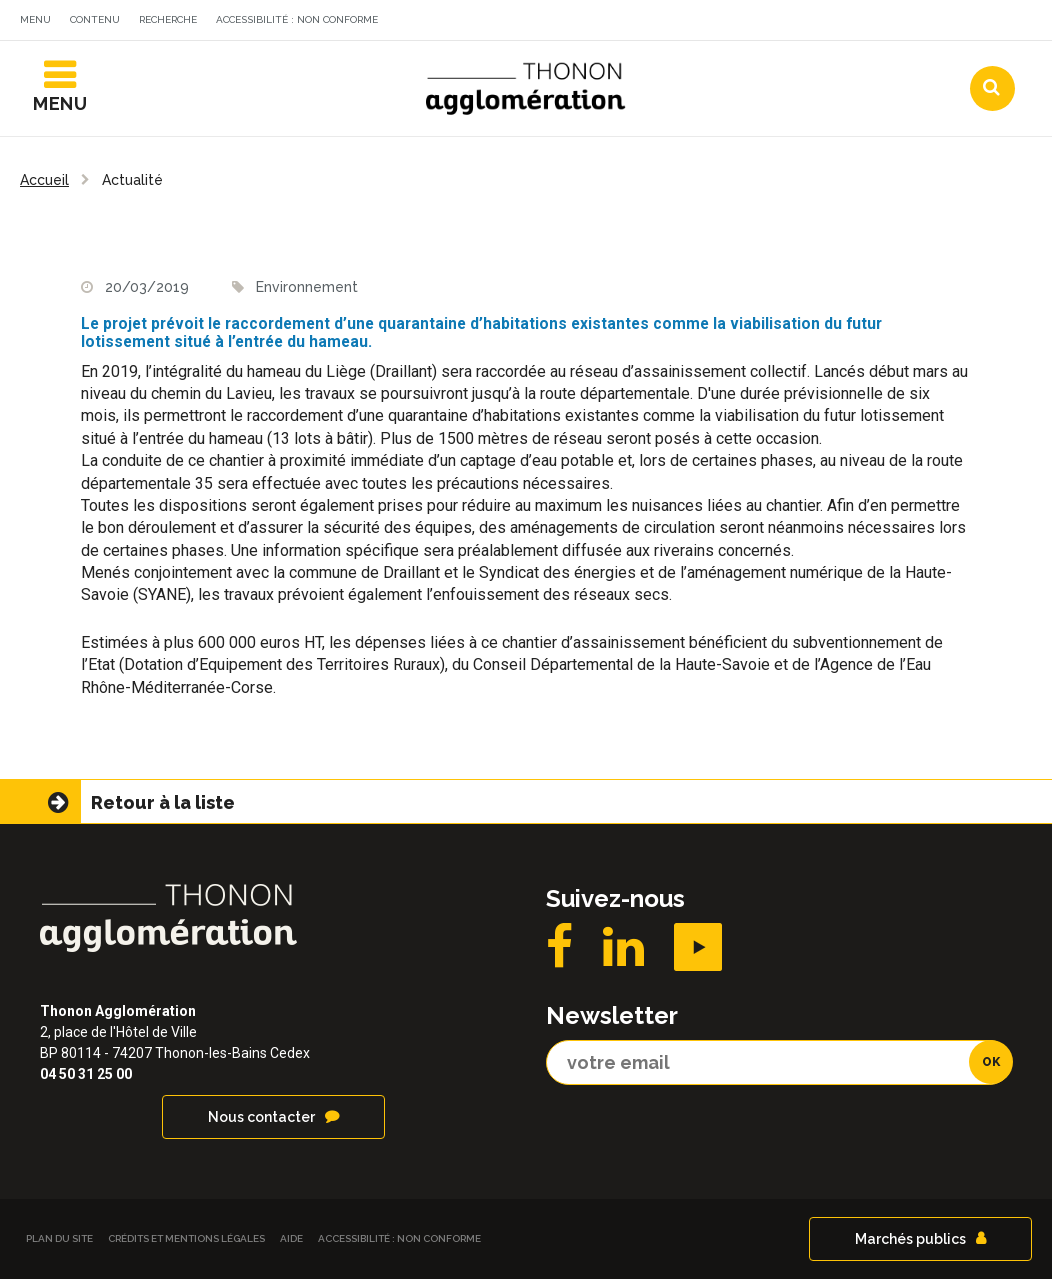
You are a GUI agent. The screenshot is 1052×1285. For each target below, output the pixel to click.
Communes (858, 23)
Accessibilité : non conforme (297, 19)
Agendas (736, 23)
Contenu (95, 19)
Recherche (168, 19)
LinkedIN (623, 953)
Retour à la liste (163, 808)
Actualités (616, 23)
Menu (35, 19)
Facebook (559, 953)
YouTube (698, 953)
